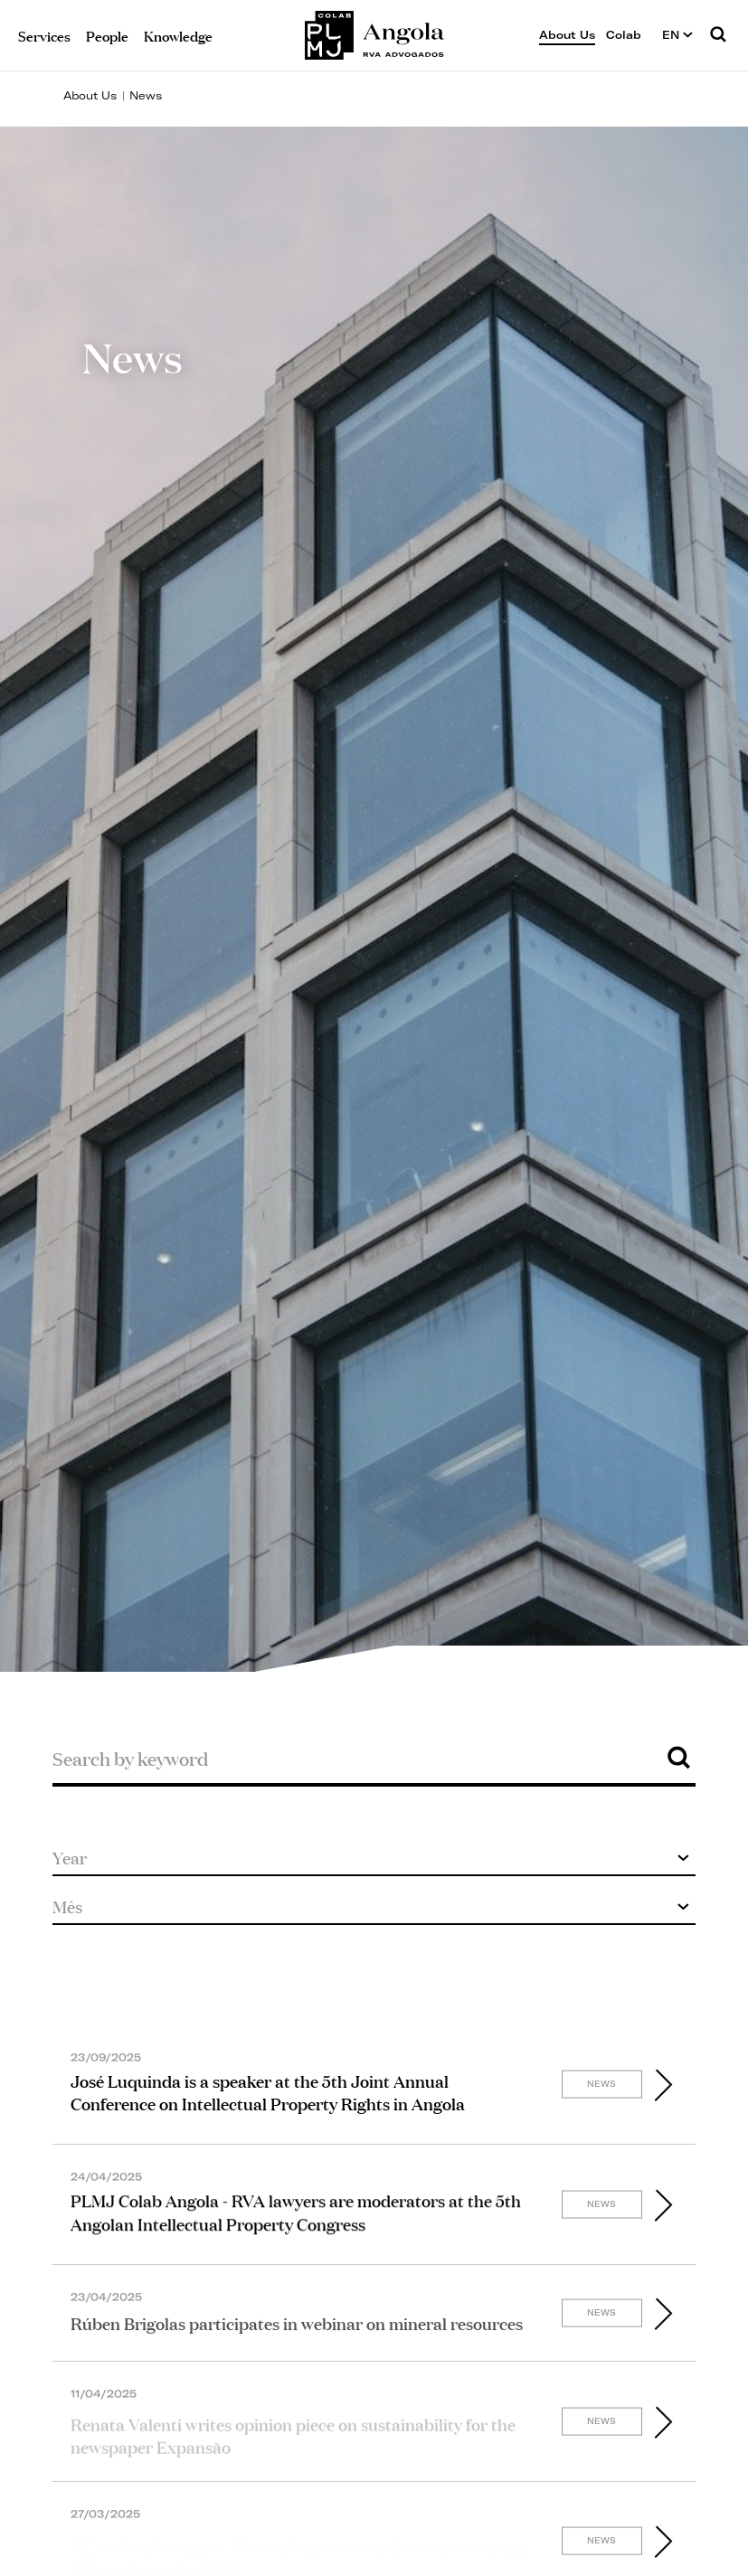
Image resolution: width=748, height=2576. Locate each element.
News (145, 95)
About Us (90, 95)
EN (677, 34)
